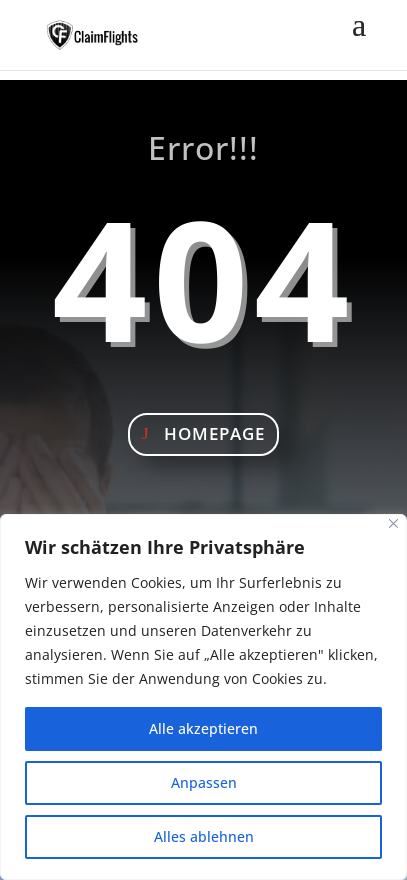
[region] (203, 697)
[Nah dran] (393, 523)
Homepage (214, 433)
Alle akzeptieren (203, 728)
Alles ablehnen (204, 836)
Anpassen (204, 782)
